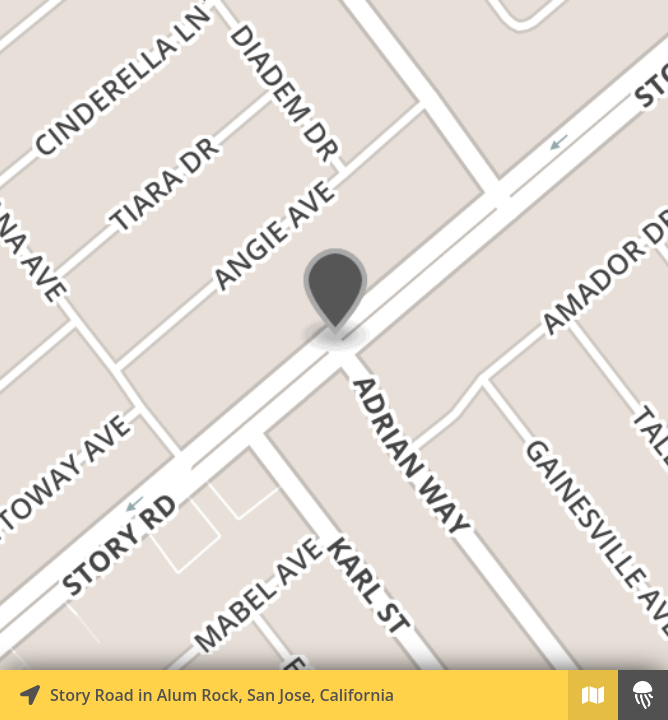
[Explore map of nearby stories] (334, 335)
